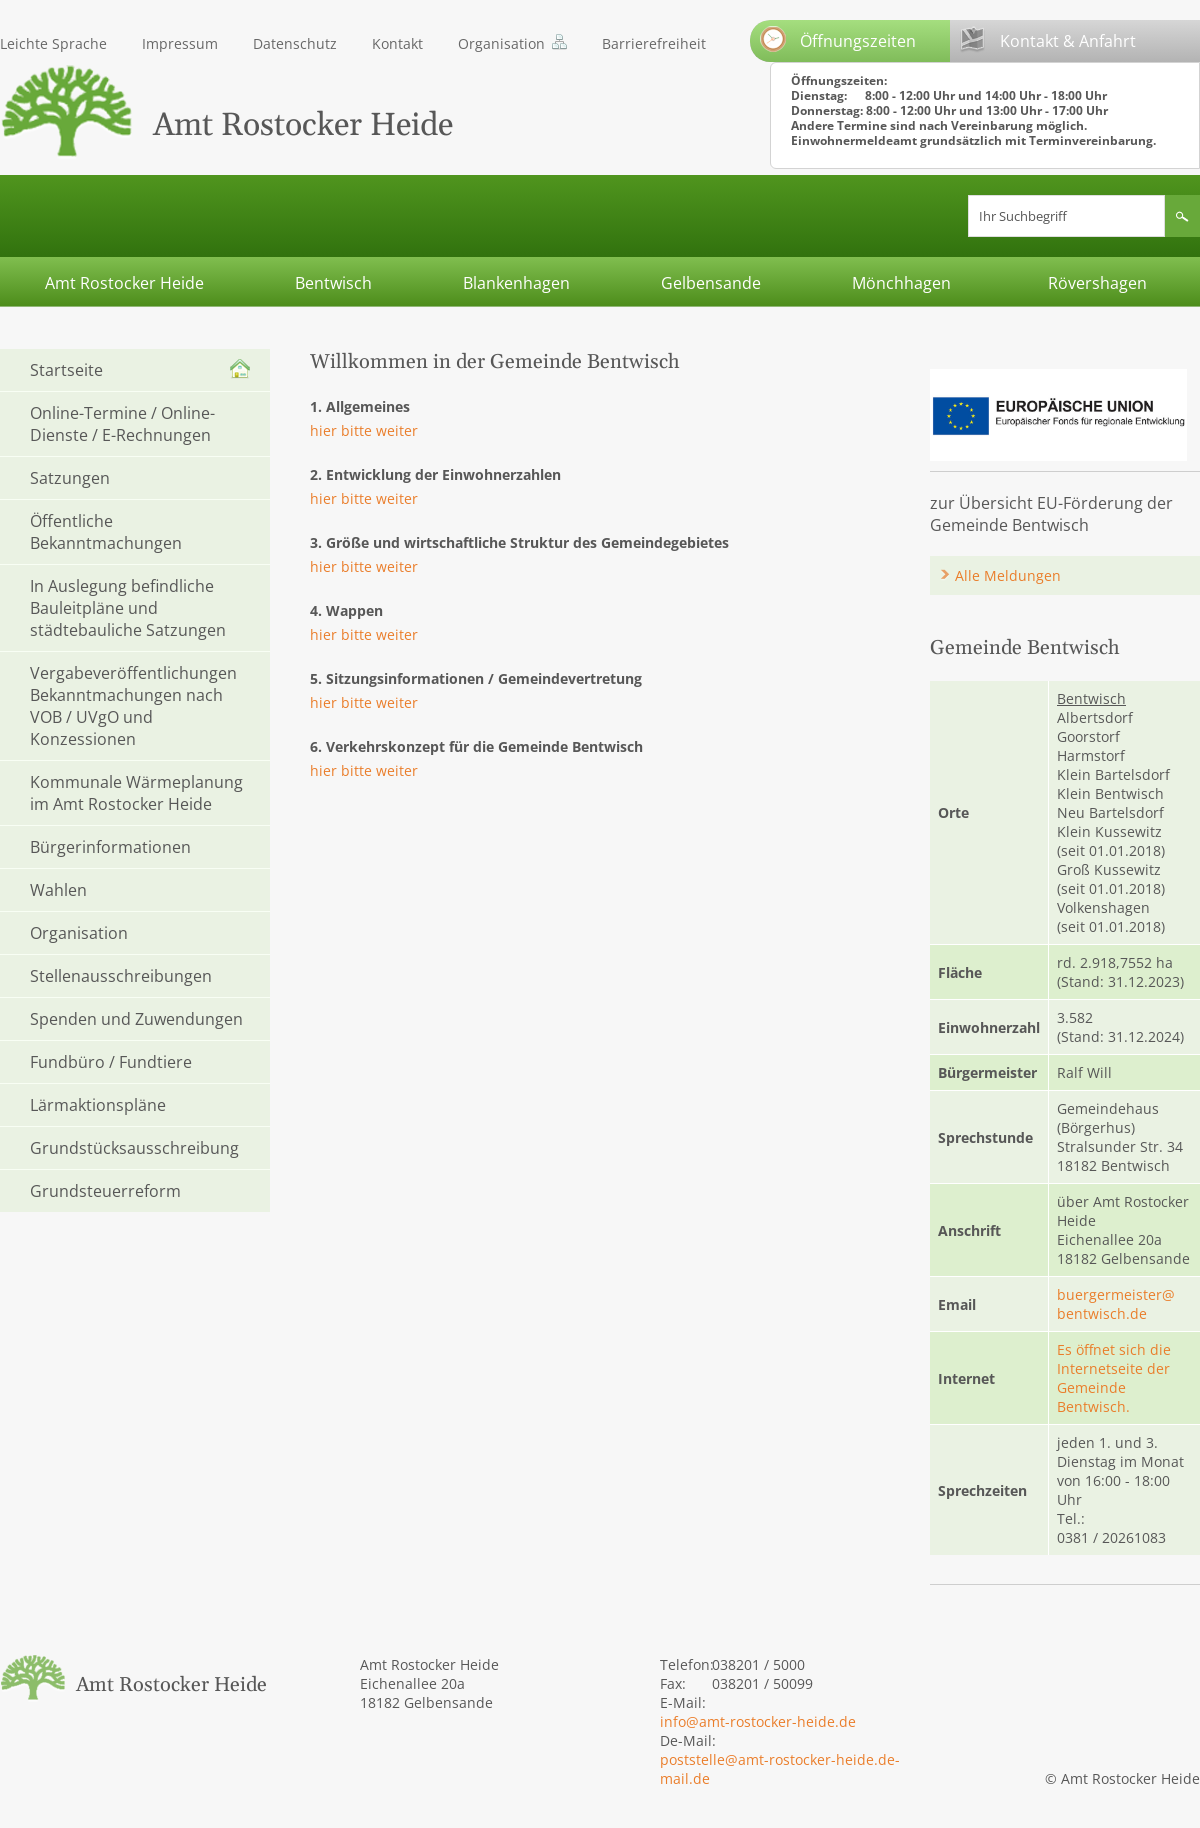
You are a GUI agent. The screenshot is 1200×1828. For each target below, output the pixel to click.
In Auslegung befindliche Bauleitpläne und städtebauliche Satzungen (128, 608)
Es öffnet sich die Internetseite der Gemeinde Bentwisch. (1114, 1378)
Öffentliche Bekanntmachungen (106, 532)
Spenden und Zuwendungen (136, 1019)
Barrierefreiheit (654, 43)
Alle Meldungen (1008, 575)
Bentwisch (333, 283)
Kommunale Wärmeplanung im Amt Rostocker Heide (136, 793)
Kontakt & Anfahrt (1048, 39)
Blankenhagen (516, 283)
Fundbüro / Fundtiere (111, 1062)
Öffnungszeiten (838, 39)
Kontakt (397, 43)
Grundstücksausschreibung (134, 1148)
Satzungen (70, 478)
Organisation (501, 43)
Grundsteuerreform (105, 1191)
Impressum (180, 43)
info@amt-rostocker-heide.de (758, 1721)
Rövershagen (1097, 283)
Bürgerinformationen (110, 847)
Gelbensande (711, 283)
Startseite (66, 370)
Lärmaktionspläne (98, 1105)
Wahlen (58, 890)
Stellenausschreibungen (121, 976)
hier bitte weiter (364, 430)
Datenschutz (295, 43)
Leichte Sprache (53, 43)
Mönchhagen (901, 283)
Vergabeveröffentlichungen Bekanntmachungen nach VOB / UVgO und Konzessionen (133, 706)
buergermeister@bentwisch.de (1116, 1304)
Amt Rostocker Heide (124, 283)
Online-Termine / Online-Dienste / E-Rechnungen (122, 424)
